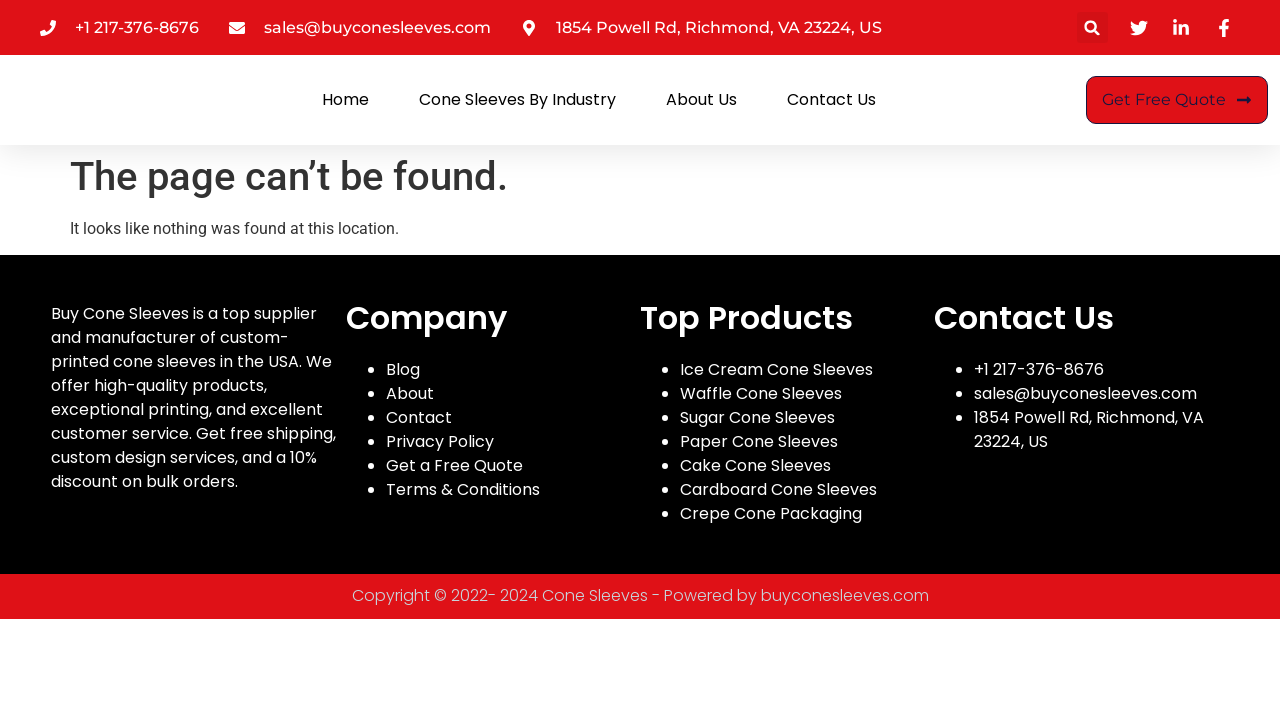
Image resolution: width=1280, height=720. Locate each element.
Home (345, 99)
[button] (1092, 27)
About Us (701, 99)
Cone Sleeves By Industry (517, 99)
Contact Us (831, 99)
